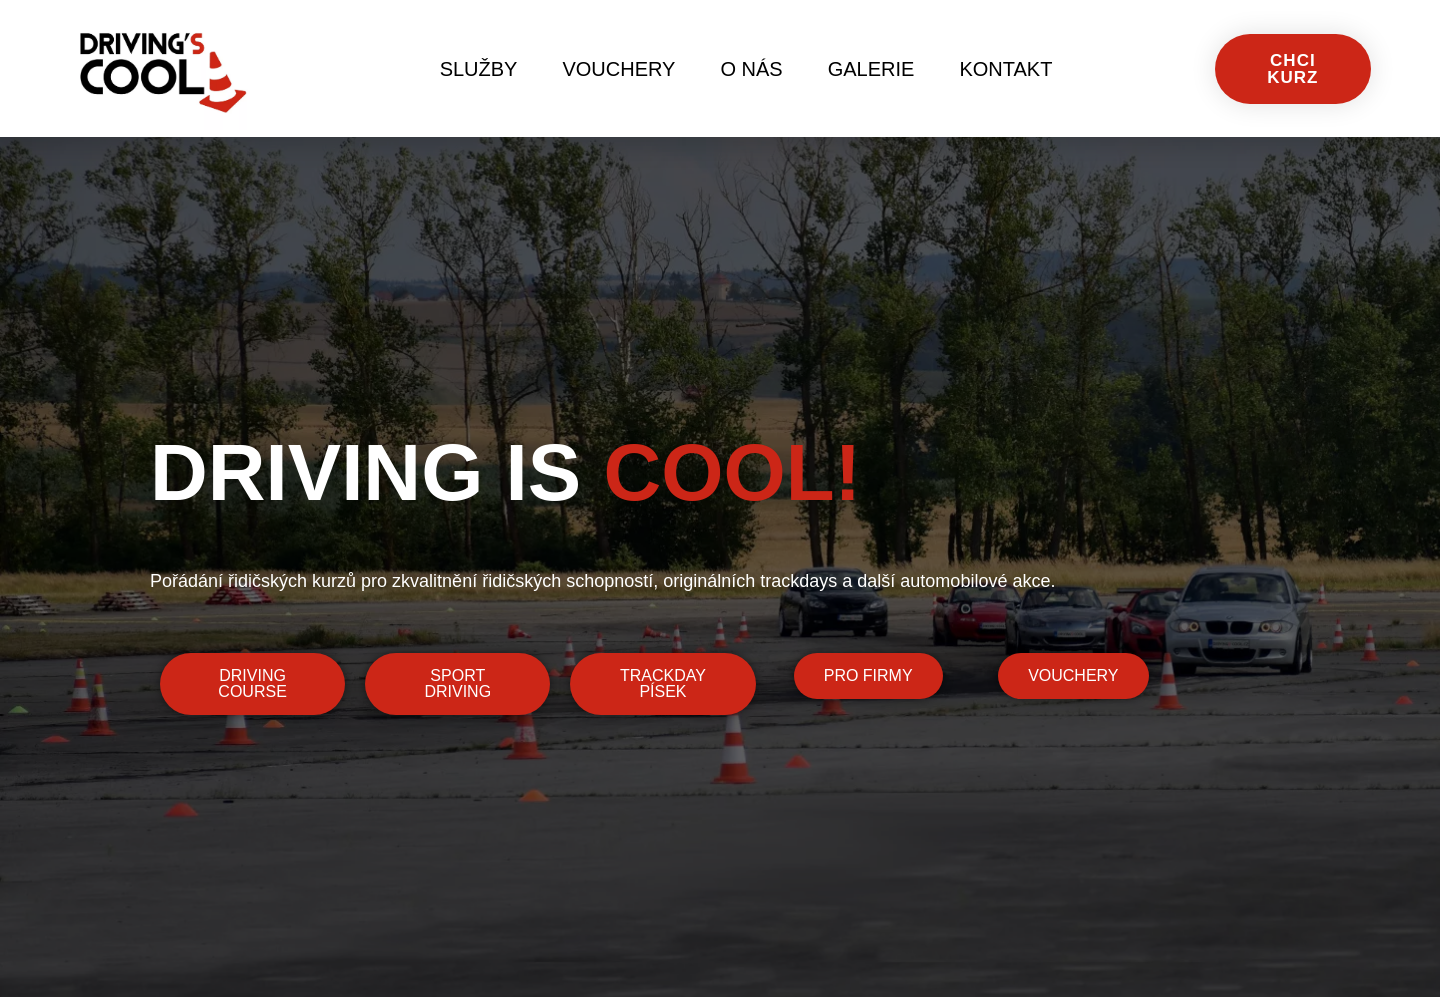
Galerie (871, 69)
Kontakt (1005, 69)
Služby (479, 69)
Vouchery (618, 69)
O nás (751, 69)
